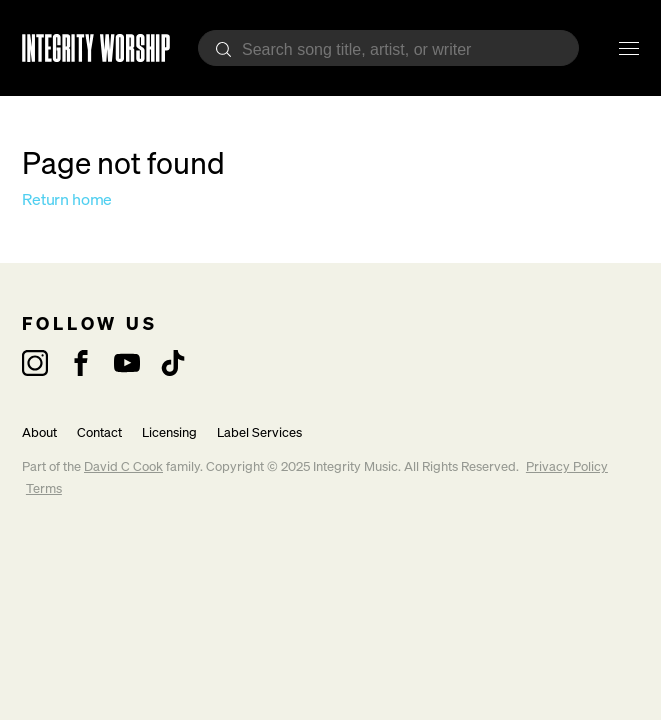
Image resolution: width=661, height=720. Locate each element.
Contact (99, 432)
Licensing (169, 432)
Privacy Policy (567, 466)
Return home (67, 199)
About (39, 432)
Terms (44, 488)
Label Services (259, 432)
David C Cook (123, 466)
